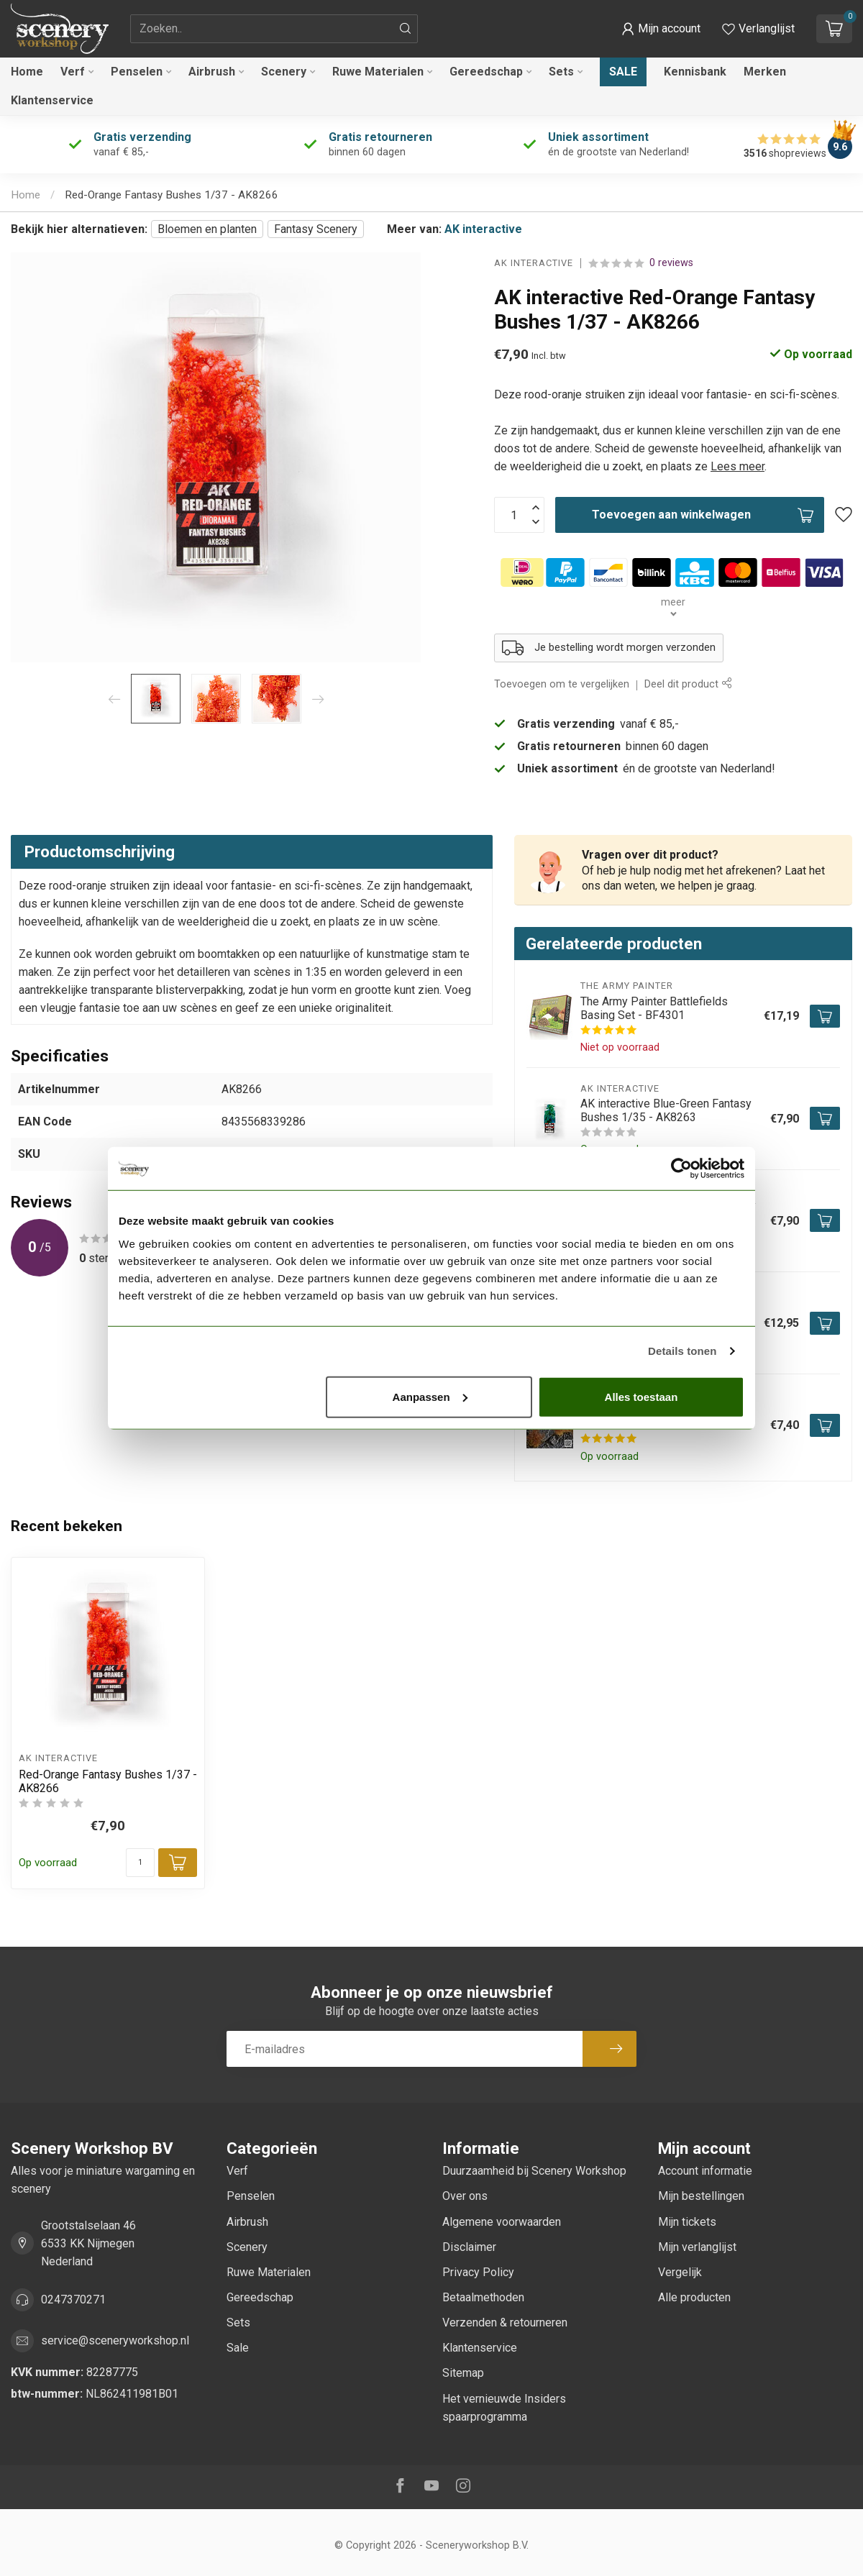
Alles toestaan (641, 1396)
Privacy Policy (478, 2272)
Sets (561, 71)
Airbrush (211, 71)
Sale (623, 71)
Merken (765, 71)
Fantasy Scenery (315, 229)
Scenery (283, 71)
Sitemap (463, 2373)
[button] (660, 28)
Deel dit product (687, 684)
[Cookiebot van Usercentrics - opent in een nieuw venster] (681, 1168)
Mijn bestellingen (701, 2196)
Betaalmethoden (483, 2297)
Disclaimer (469, 2247)
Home (27, 71)
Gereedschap (486, 71)
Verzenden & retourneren (504, 2322)
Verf (72, 71)
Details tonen (682, 1351)
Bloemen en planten (207, 229)
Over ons (465, 2196)
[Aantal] (140, 1862)
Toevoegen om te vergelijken (561, 684)
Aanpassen (430, 1396)
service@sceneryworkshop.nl (115, 2340)
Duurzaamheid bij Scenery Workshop (534, 2171)
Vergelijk (680, 2272)
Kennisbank (695, 71)
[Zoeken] (405, 28)
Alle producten (694, 2297)
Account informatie (705, 2171)
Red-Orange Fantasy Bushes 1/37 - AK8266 (171, 194)
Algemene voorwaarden (501, 2222)
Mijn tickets (687, 2222)
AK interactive (483, 229)
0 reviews (671, 263)
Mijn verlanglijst (697, 2247)
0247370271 (73, 2299)
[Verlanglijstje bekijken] (758, 28)
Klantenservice (52, 100)
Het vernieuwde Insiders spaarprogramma (504, 2408)
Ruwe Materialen (378, 71)
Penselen (137, 71)
